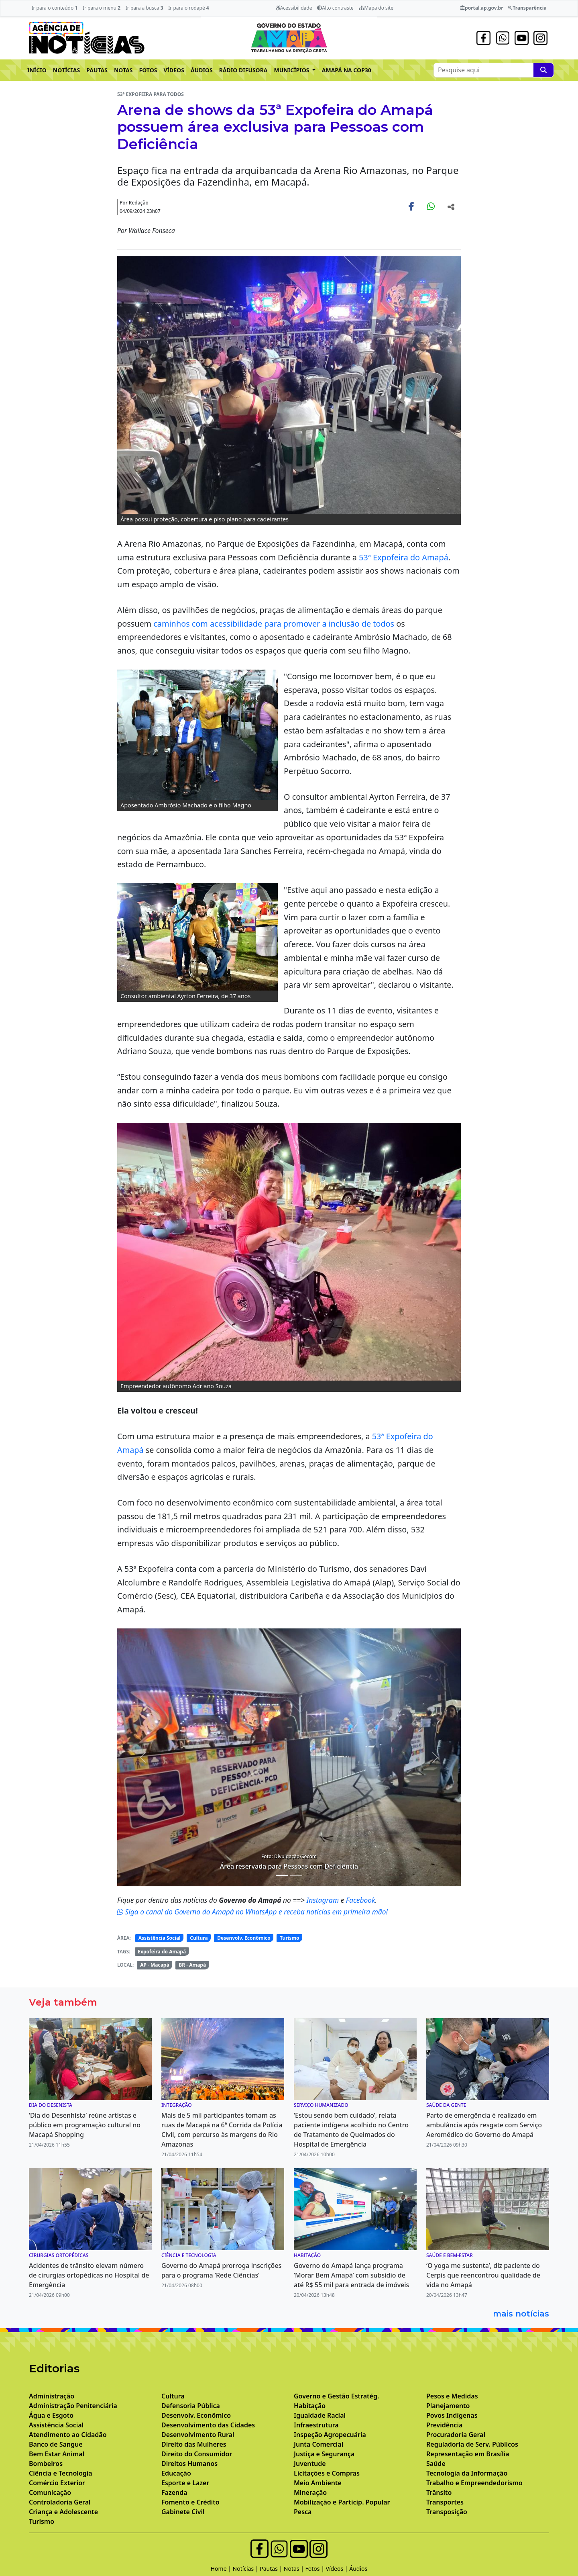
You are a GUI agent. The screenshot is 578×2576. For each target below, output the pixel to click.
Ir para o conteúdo (54, 7)
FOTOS (148, 70)
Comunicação (50, 2492)
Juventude (310, 2463)
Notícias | (246, 2568)
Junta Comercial (318, 2444)
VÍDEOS (173, 70)
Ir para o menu (101, 7)
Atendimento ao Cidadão (68, 2434)
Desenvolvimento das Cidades (208, 2425)
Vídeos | (338, 2568)
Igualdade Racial (320, 2415)
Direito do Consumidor (196, 2453)
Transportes (445, 2502)
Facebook (360, 1900)
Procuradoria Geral (455, 2434)
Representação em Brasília (467, 2453)
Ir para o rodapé (188, 7)
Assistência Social (159, 1938)
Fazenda (174, 2492)
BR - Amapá (192, 1964)
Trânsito (439, 2492)
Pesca (302, 2511)
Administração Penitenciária (73, 2405)
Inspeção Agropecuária (330, 2434)
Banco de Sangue (56, 2444)
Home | (222, 2568)
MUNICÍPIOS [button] (292, 70)
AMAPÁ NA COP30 (346, 70)
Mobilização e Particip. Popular (342, 2502)
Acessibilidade (294, 7)
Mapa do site (376, 7)
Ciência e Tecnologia (60, 2473)
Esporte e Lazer (185, 2482)
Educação (176, 2473)
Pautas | (272, 2568)
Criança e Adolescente (63, 2511)
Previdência (444, 2425)
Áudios (358, 2568)
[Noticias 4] (282, 1875)
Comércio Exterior (57, 2482)
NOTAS (123, 70)
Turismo (289, 1938)
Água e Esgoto (51, 2415)
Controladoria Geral (60, 2502)
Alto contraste (335, 7)
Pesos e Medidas (452, 2396)
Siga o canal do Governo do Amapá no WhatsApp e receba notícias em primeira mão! (252, 1911)
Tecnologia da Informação (466, 2473)
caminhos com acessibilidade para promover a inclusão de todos (273, 623)
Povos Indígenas (452, 2415)
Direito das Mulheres (193, 2444)
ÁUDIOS (202, 70)
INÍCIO (37, 70)
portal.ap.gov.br (481, 7)
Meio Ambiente (318, 2482)
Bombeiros (46, 2463)
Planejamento (448, 2405)
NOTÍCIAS (66, 70)
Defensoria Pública (190, 2405)
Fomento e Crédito (190, 2502)
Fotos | (315, 2568)
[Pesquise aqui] (543, 70)
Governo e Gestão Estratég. (336, 2396)
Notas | (294, 2568)
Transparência (527, 7)
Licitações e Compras (327, 2473)
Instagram (324, 1900)
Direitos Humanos (189, 2463)
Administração (51, 2396)
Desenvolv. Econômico (243, 1938)
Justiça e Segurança (324, 2453)
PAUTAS (97, 70)
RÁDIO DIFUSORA (243, 70)
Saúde (436, 2463)
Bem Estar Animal (56, 2453)
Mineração (310, 2492)
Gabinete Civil (183, 2511)
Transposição (446, 2511)
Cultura (199, 1938)
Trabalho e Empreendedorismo (474, 2482)
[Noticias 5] (296, 1875)
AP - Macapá (154, 1964)
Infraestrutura (316, 2425)
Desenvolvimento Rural (197, 2434)
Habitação (310, 2405)
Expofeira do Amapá (162, 1951)
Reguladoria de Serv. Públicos (472, 2444)
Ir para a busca (144, 7)
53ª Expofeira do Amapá (403, 557)
